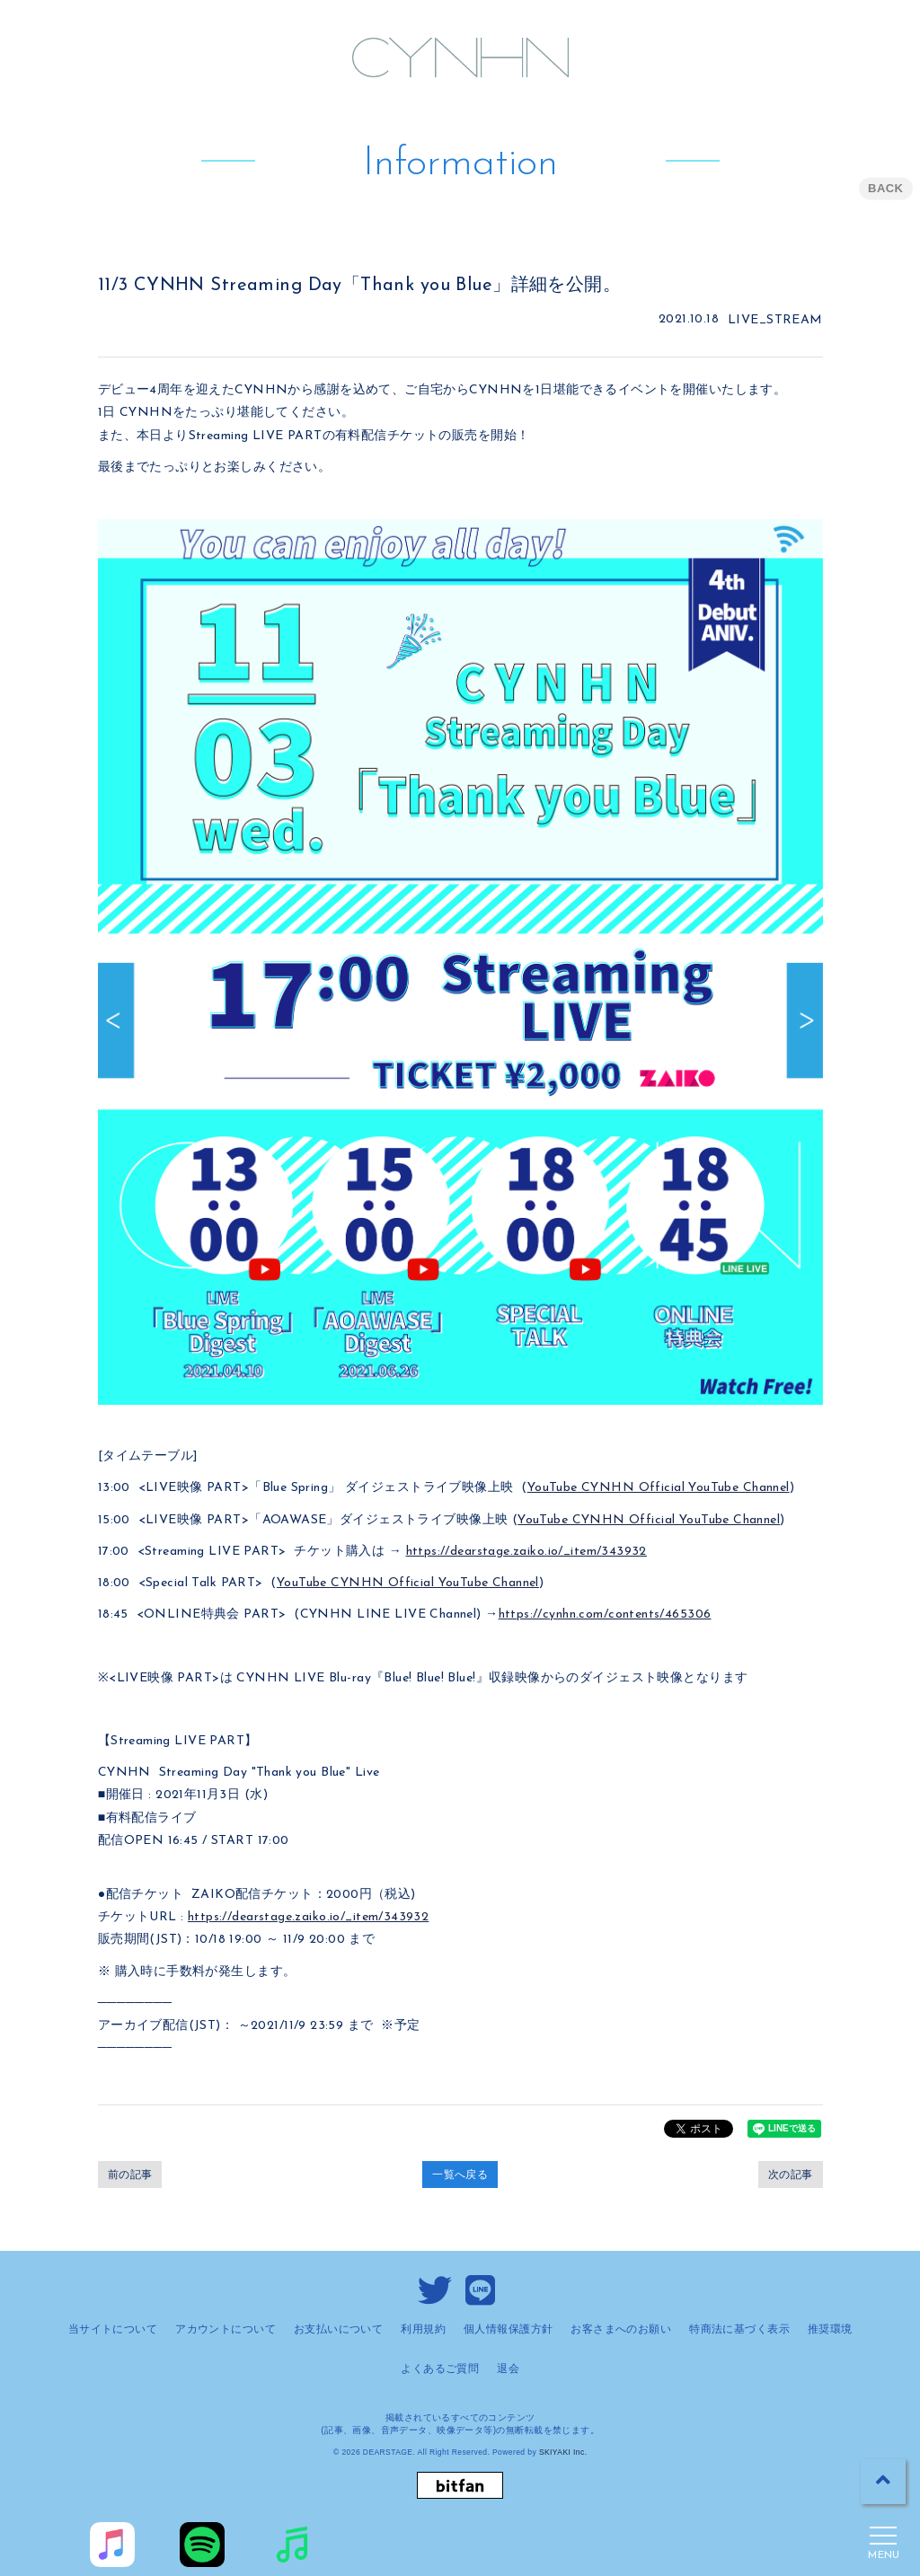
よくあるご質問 (440, 2368)
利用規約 (423, 2329)
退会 (508, 2368)
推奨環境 (830, 2329)
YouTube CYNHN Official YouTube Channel (658, 1488)
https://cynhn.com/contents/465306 (605, 1614)
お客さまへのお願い (621, 2329)
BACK (885, 188)
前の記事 (130, 2174)
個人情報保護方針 (508, 2329)
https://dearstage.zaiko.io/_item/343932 (526, 1551)
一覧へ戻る (460, 2174)
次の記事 (790, 2174)
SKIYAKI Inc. (563, 2452)
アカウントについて (225, 2329)
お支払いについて (338, 2329)
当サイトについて (112, 2329)
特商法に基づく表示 (739, 2329)
